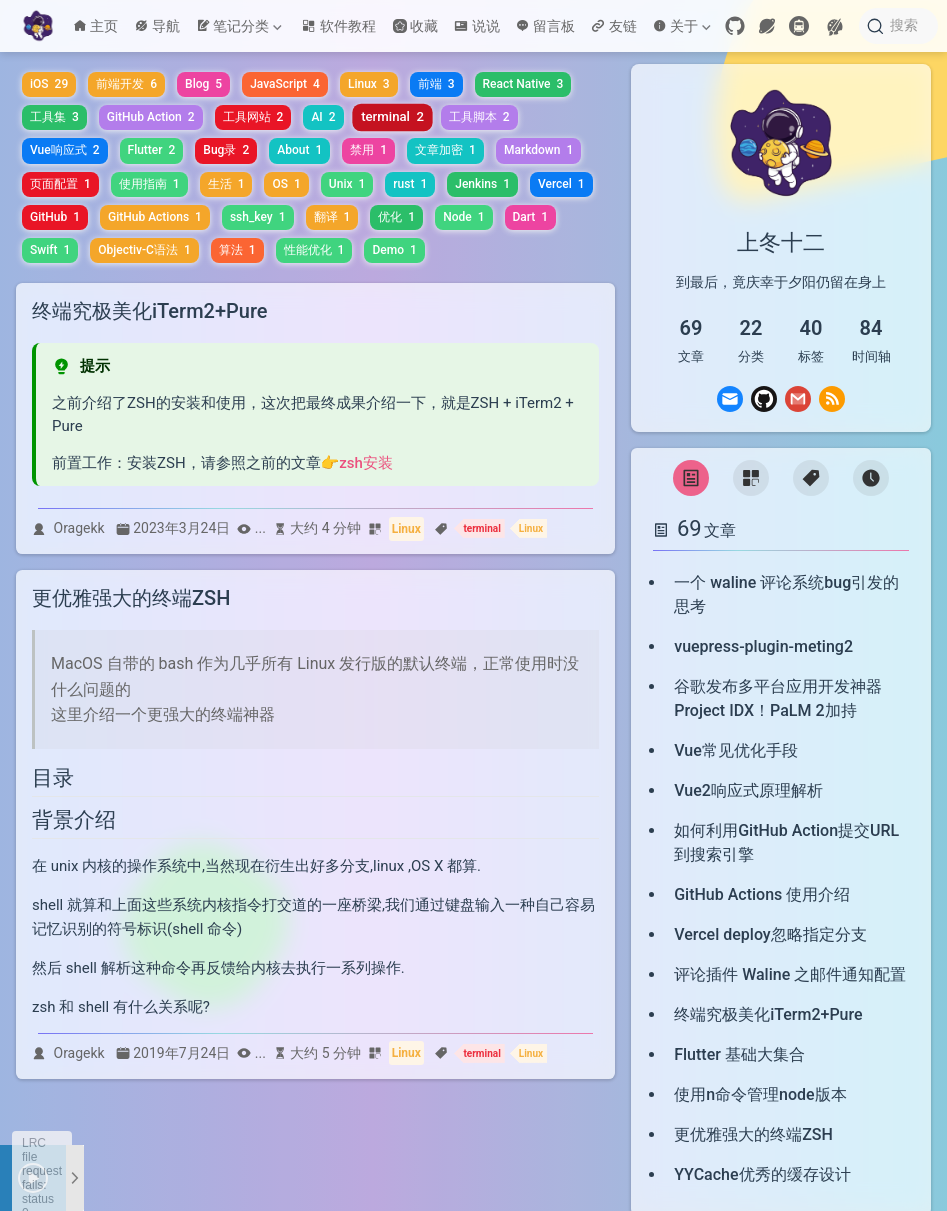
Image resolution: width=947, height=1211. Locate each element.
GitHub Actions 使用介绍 (762, 894)
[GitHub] (735, 26)
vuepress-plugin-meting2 (763, 646)
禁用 (368, 150)
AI (323, 117)
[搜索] (898, 26)
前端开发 (126, 84)
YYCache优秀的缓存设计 (762, 1174)
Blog (203, 84)
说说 (477, 26)
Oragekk (79, 528)
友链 (614, 26)
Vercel (561, 184)
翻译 (332, 217)
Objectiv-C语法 (144, 250)
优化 (396, 217)
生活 (226, 184)
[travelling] (799, 26)
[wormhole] (767, 26)
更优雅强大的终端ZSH (753, 1134)
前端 (436, 84)
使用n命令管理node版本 (760, 1094)
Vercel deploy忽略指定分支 (770, 934)
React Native (523, 84)
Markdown (538, 150)
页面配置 (60, 184)
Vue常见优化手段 (736, 750)
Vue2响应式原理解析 (748, 790)
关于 (682, 26)
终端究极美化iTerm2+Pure (768, 1014)
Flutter (152, 150)
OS (286, 184)
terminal (392, 116)
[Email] (730, 399)
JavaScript (285, 84)
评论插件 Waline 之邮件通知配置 (790, 974)
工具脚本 (479, 117)
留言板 (546, 26)
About (299, 150)
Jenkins (482, 184)
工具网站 (253, 117)
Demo (394, 250)
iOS (49, 84)
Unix (347, 184)
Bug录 (226, 150)
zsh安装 (366, 463)
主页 (96, 26)
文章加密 (445, 150)
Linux (369, 84)
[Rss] (832, 399)
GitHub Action (151, 117)
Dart (531, 217)
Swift (50, 250)
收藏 (415, 26)
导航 (157, 26)
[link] (781, 194)
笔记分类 (239, 26)
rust (410, 184)
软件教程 (339, 26)
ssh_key (258, 217)
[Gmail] (798, 399)
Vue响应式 (65, 150)
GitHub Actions (155, 217)
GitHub (55, 217)
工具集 (54, 117)
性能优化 (314, 250)
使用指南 (149, 184)
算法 (237, 250)
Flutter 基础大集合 (739, 1054)
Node (463, 217)
